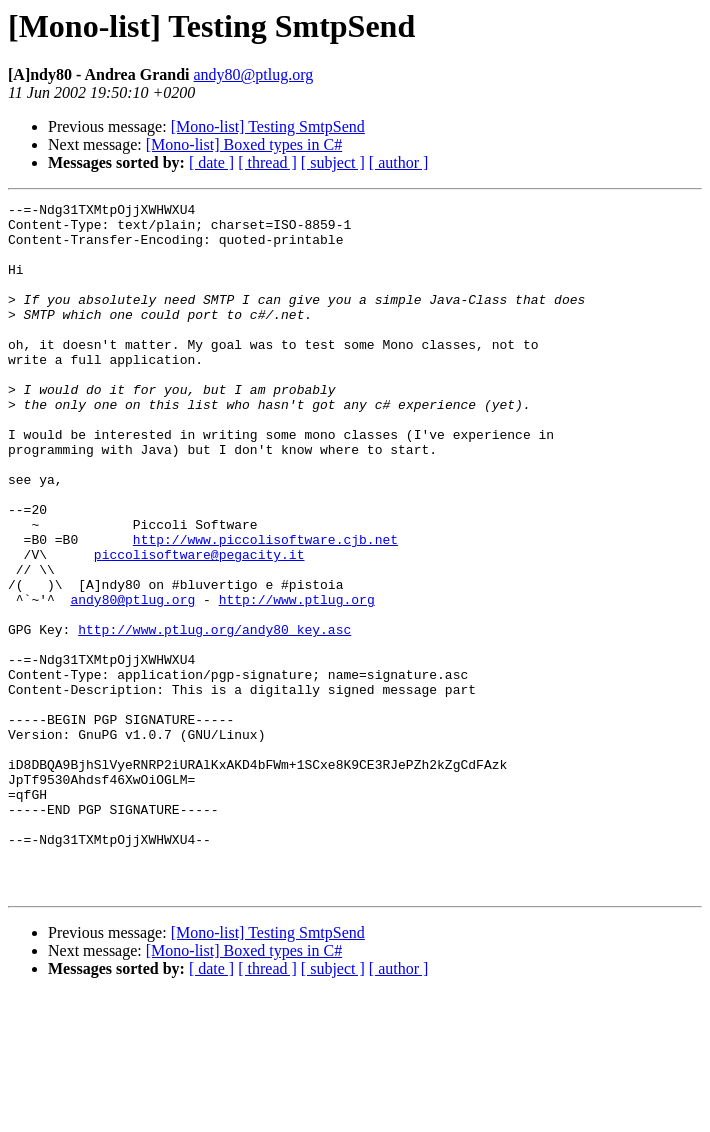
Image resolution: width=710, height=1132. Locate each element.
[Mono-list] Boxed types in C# (244, 144)
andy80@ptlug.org (254, 74)
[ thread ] (267, 162)
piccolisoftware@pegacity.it (199, 626)
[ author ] (399, 162)
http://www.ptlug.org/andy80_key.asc (214, 716)
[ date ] (211, 162)
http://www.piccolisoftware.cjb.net (265, 608)
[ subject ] (333, 162)
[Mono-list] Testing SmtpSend (268, 126)
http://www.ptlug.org (297, 680)
